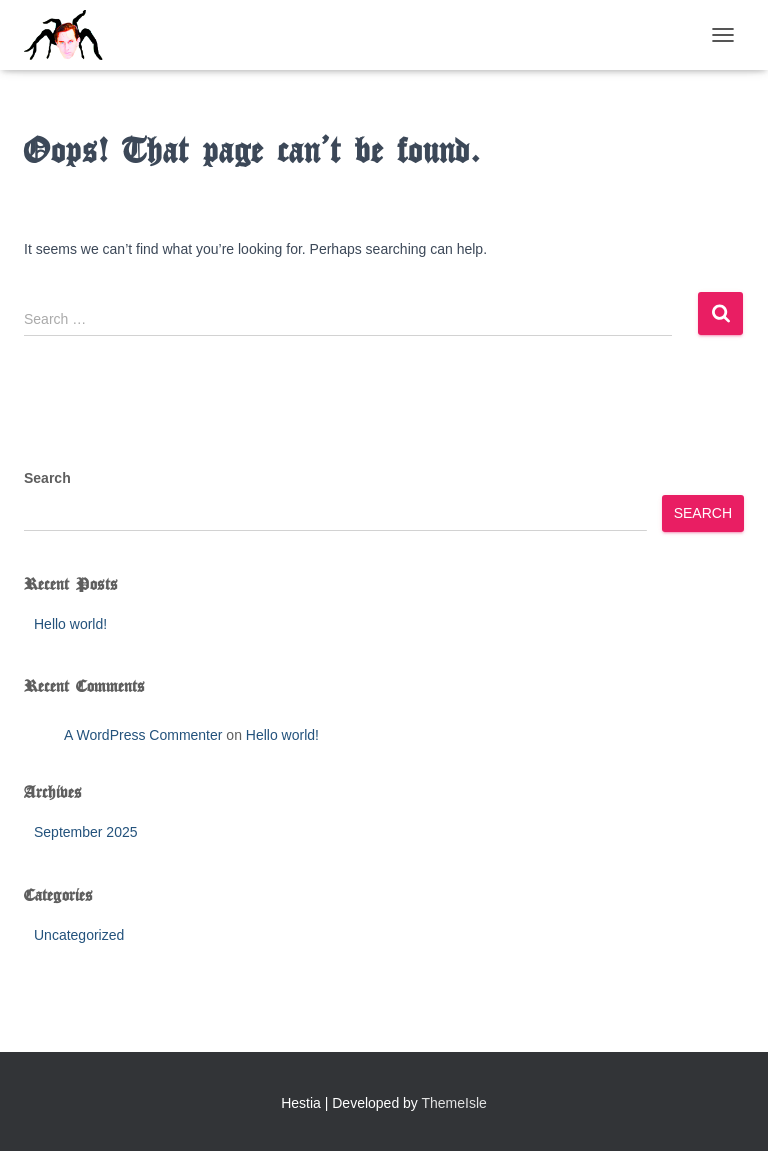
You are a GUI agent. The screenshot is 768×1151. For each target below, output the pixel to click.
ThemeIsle (454, 1103)
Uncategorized (79, 935)
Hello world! (70, 624)
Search (47, 478)
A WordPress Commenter (143, 735)
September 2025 (86, 832)
